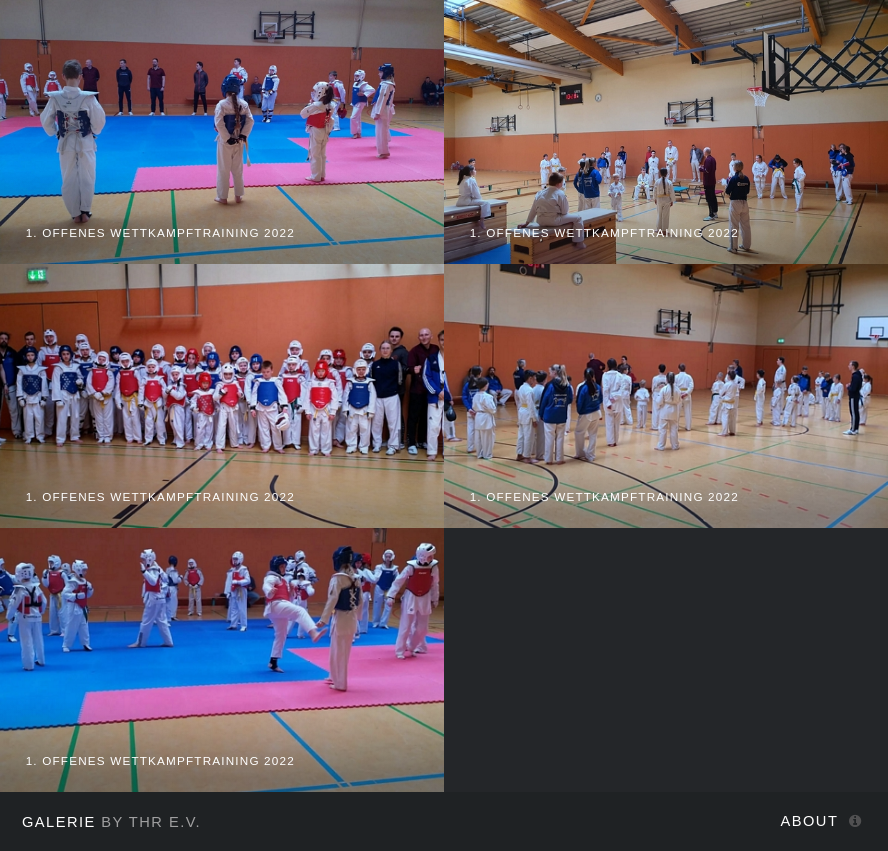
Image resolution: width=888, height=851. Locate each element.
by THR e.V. (111, 822)
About (810, 821)
